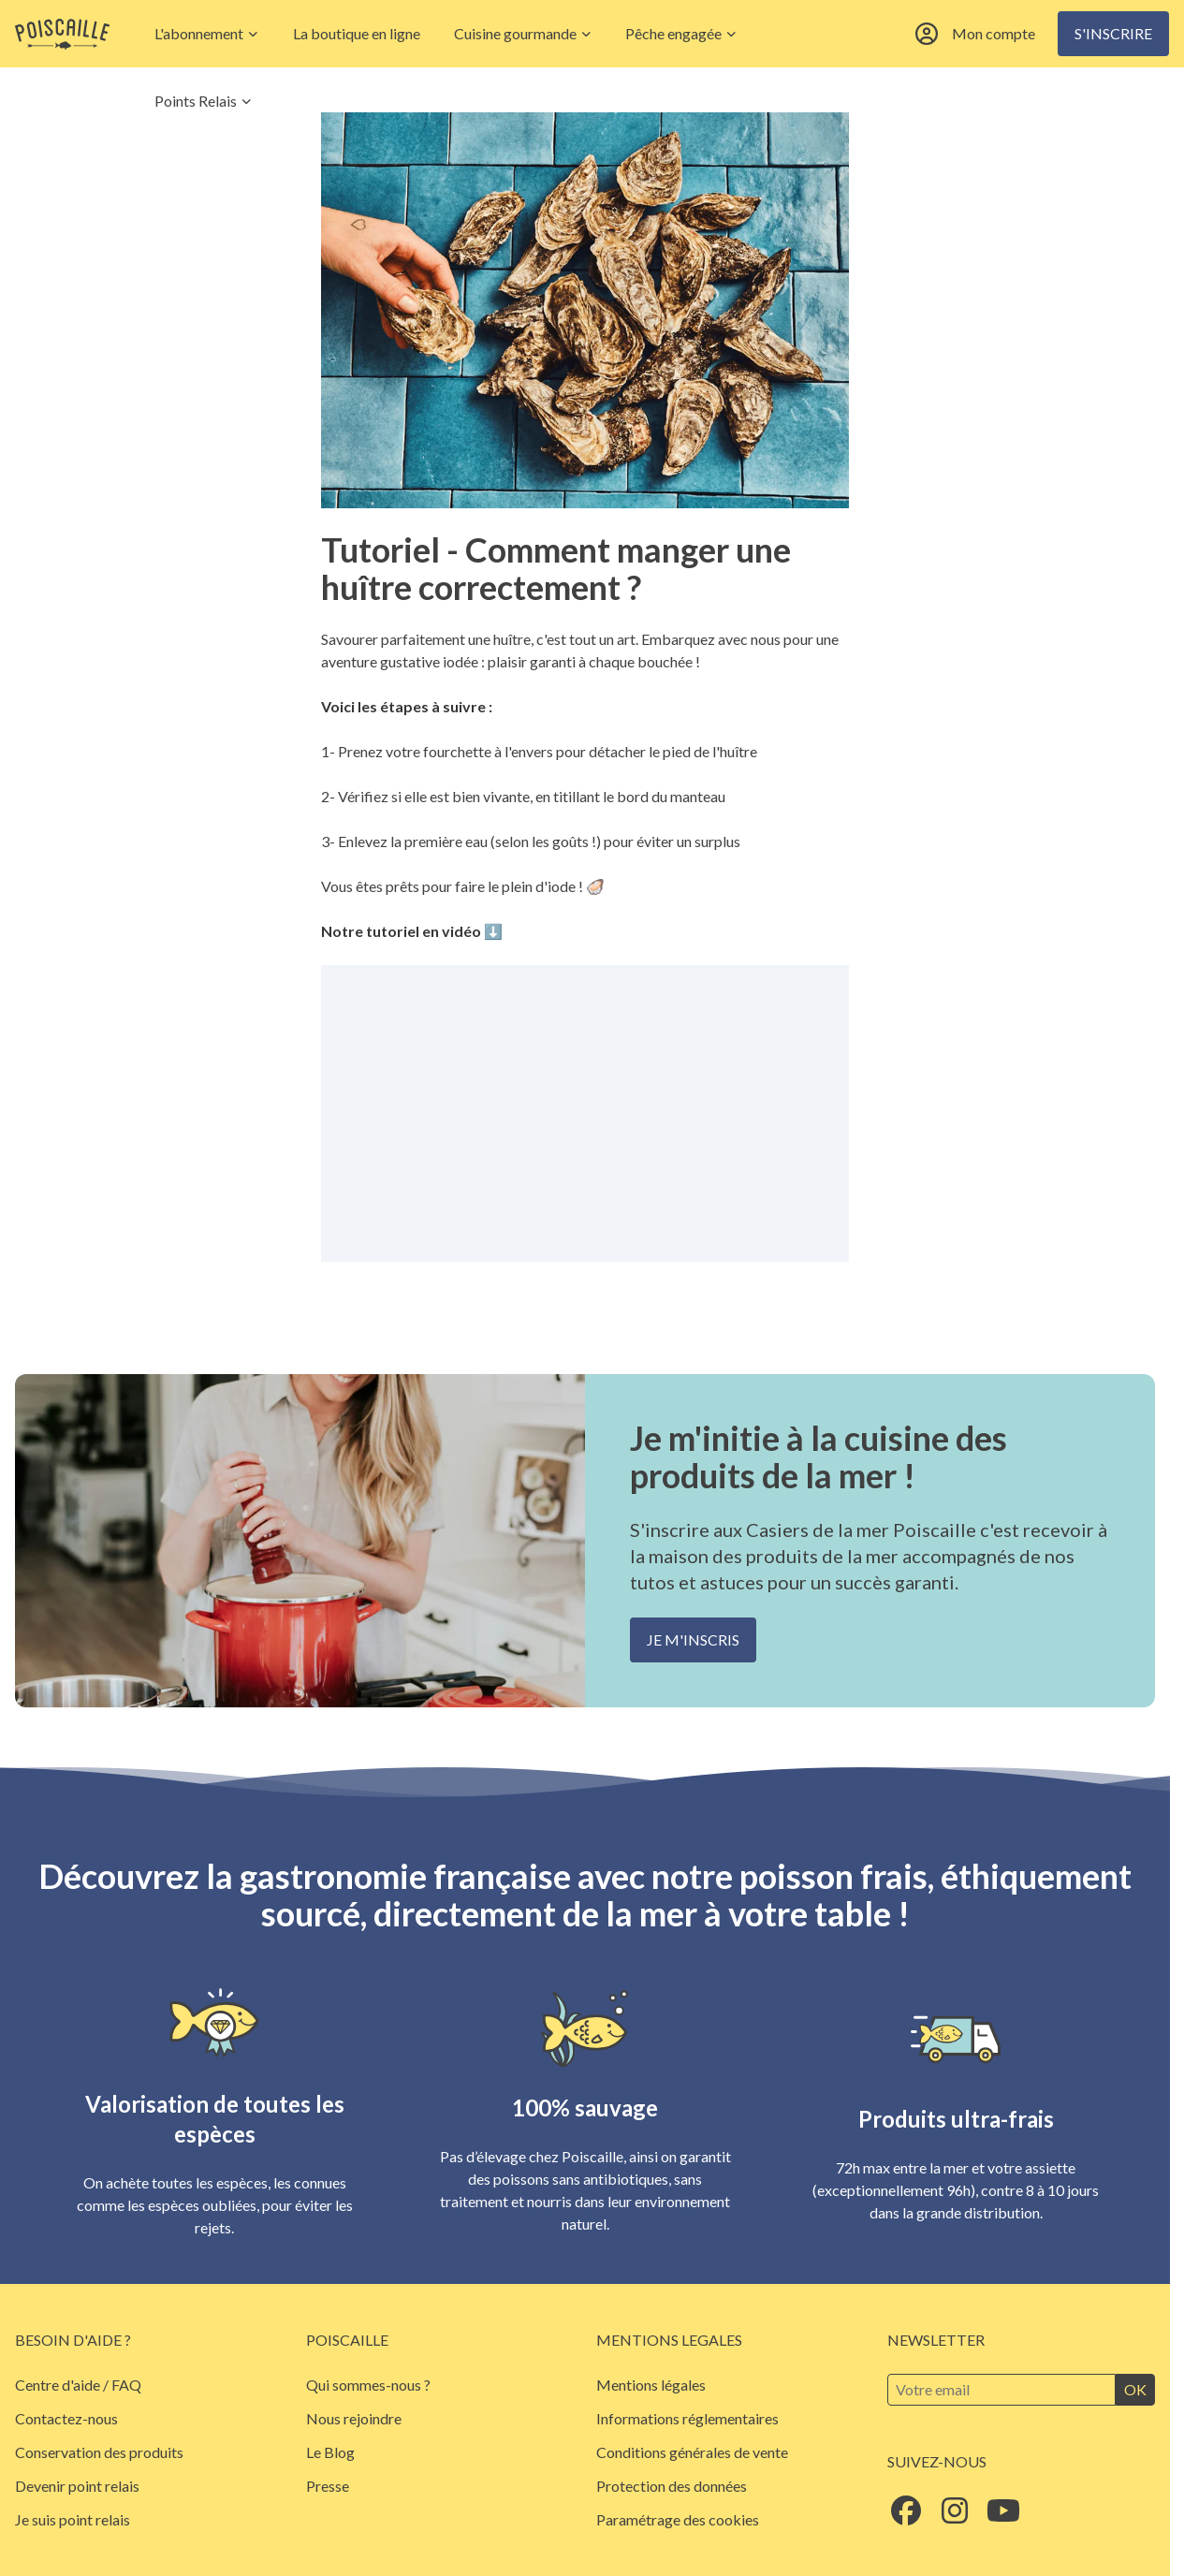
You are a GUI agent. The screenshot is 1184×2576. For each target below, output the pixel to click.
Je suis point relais (72, 2519)
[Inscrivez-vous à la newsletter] (1002, 2390)
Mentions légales (651, 2384)
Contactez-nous (66, 2418)
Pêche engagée (681, 33)
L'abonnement (206, 33)
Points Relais (203, 101)
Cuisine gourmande (523, 33)
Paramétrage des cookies (677, 2519)
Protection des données (671, 2486)
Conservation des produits (99, 2452)
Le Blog (330, 2452)
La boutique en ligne (356, 33)
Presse (327, 2486)
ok (1135, 2389)
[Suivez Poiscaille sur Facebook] (906, 2516)
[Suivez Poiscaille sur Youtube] (1003, 2516)
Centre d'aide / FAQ (78, 2384)
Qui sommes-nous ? (368, 2384)
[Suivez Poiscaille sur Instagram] (954, 2516)
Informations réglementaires (687, 2418)
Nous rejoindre (354, 2418)
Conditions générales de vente (692, 2452)
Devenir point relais (77, 2486)
